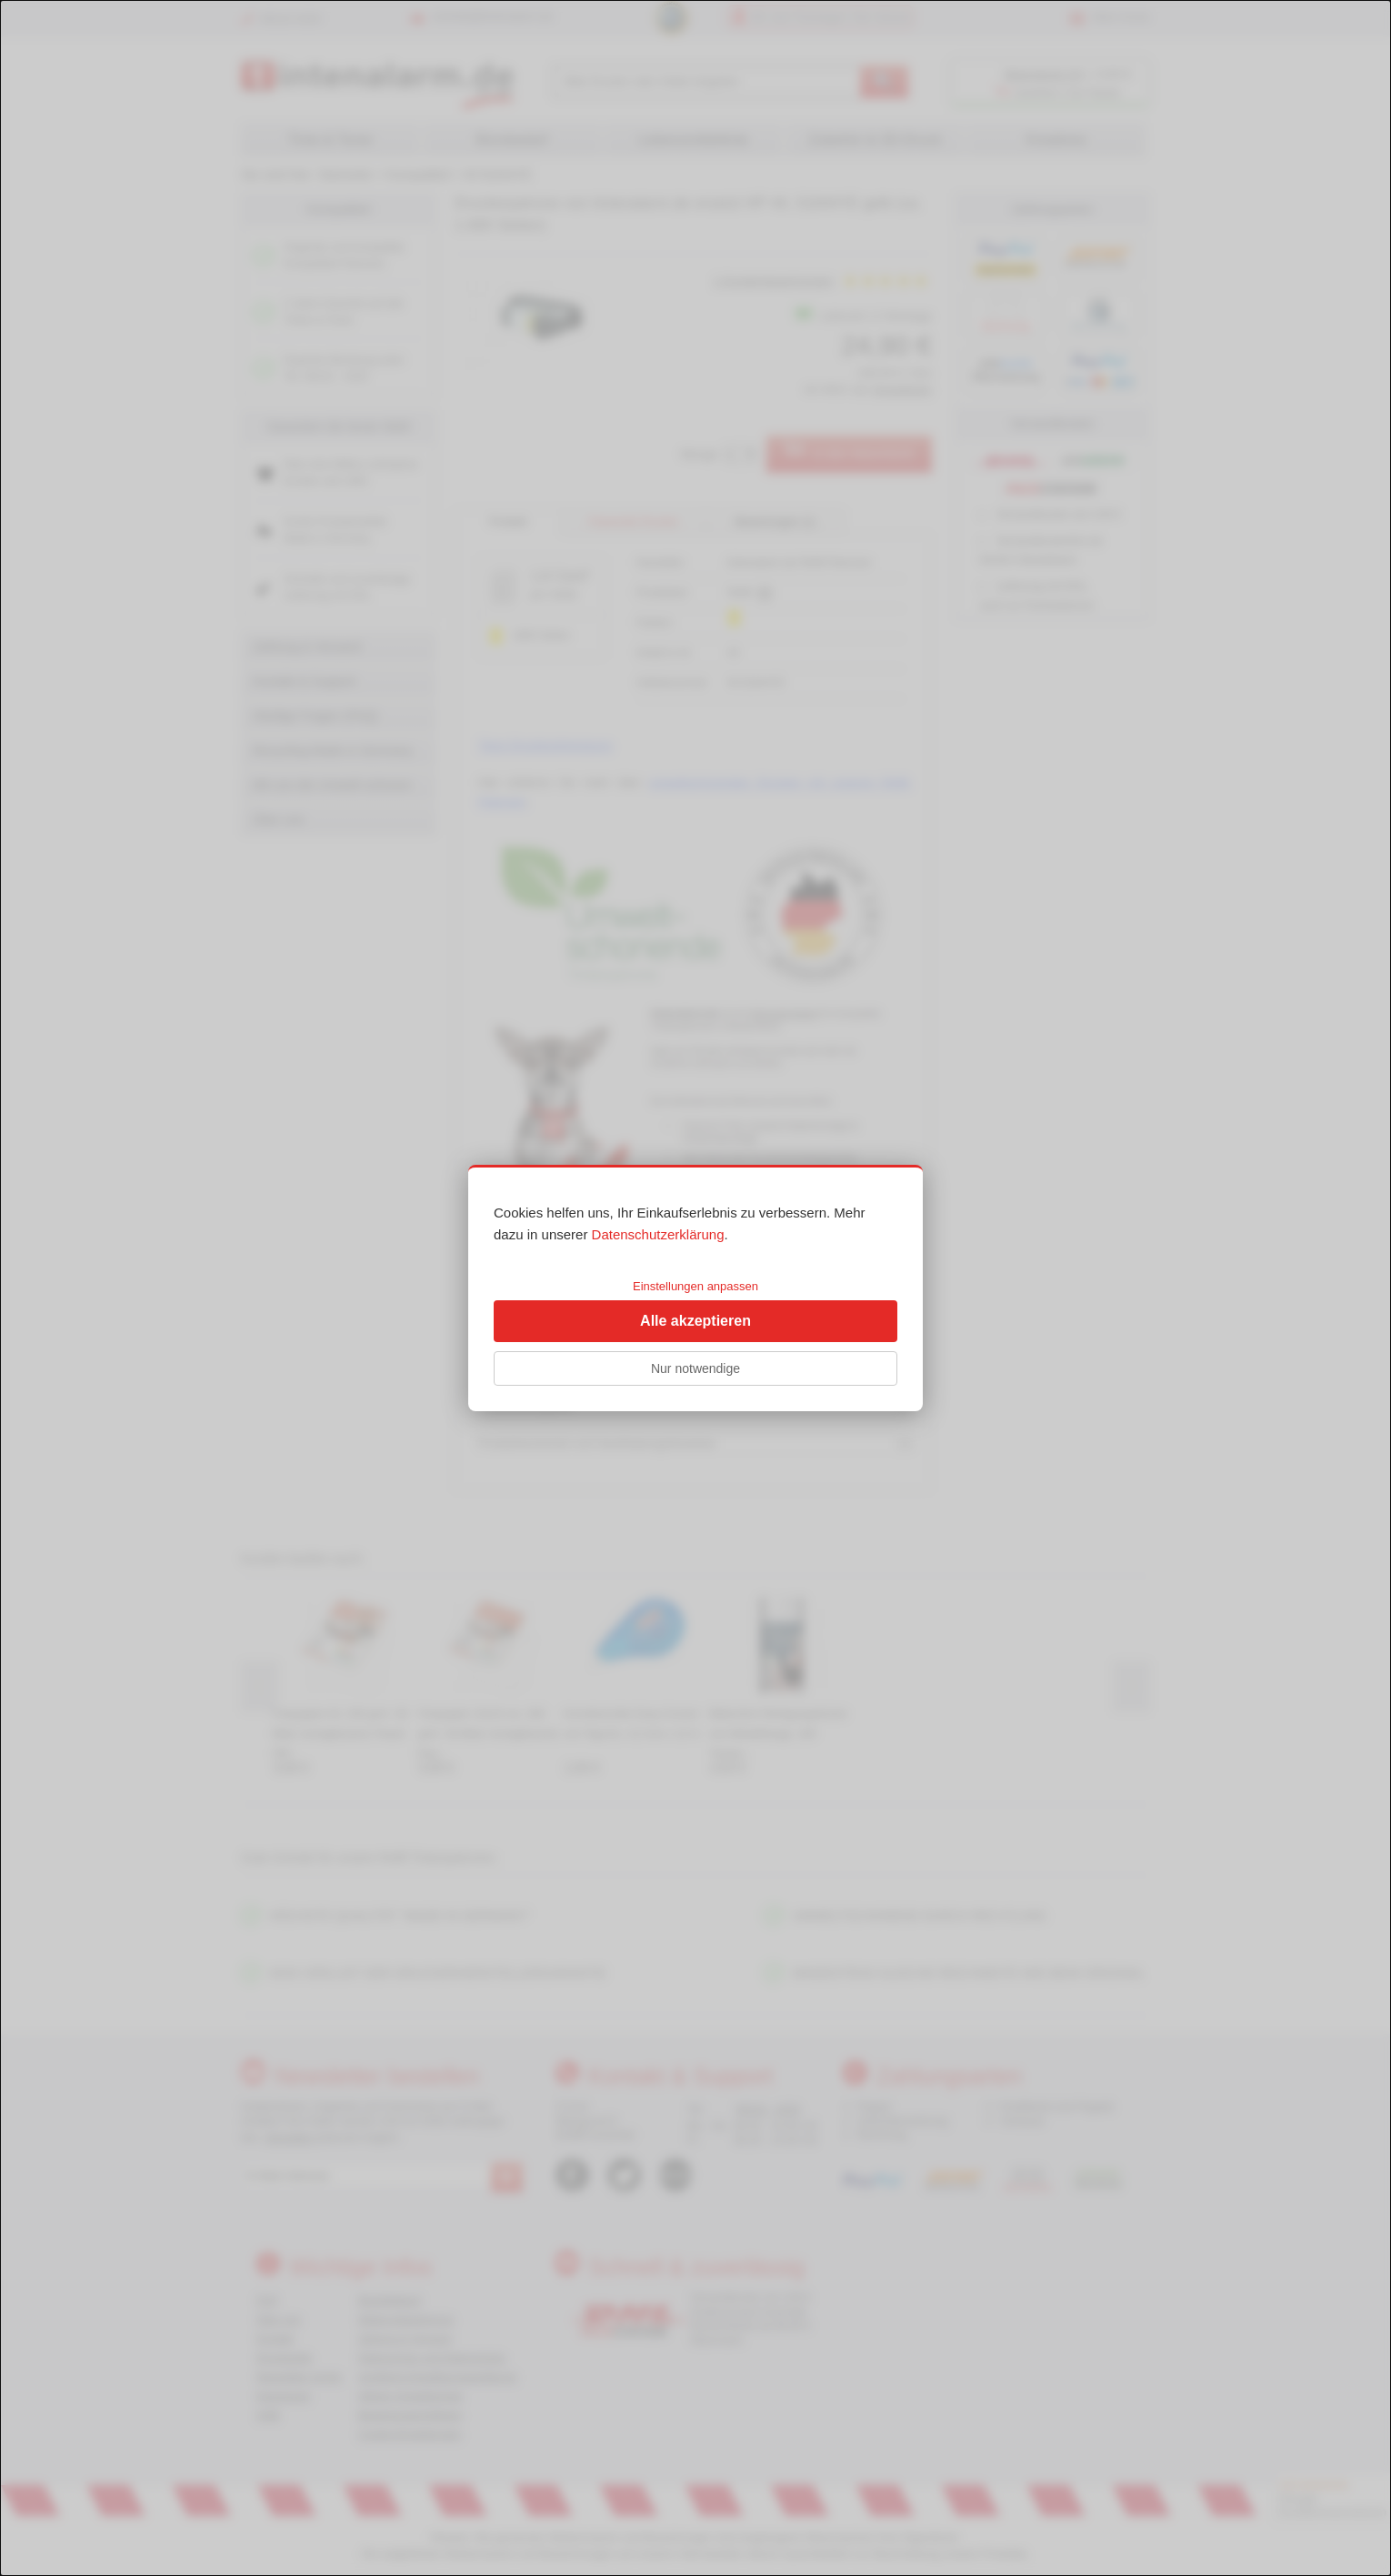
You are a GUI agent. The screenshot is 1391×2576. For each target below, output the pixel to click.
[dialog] (695, 1288)
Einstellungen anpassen (695, 1286)
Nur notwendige (695, 1368)
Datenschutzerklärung (658, 1234)
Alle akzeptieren (695, 1320)
